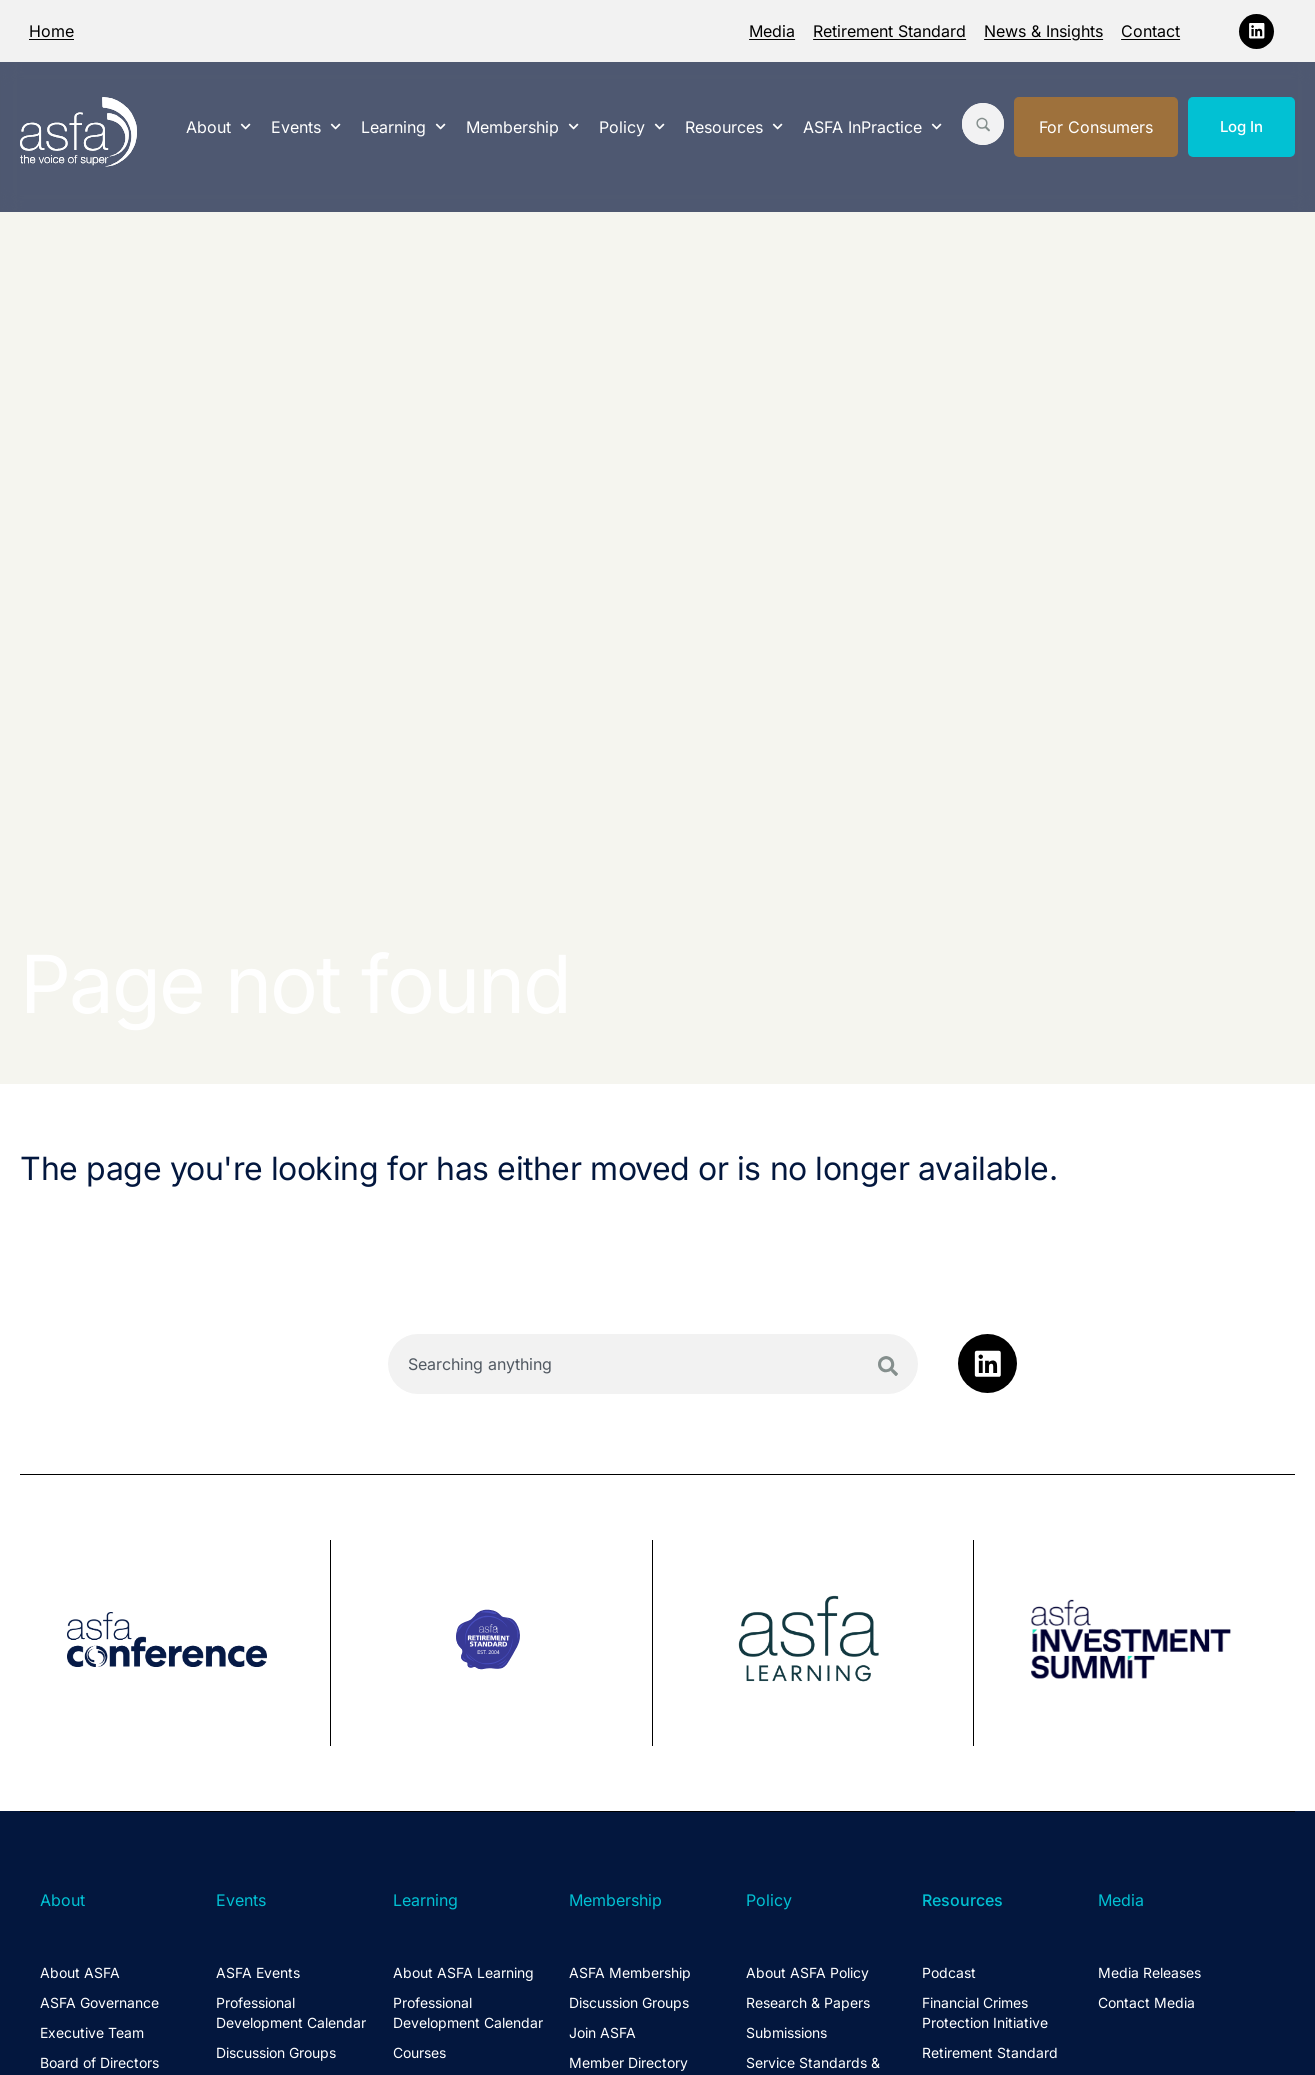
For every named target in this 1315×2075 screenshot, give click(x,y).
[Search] (888, 1366)
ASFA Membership (630, 1972)
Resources (734, 126)
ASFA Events (258, 1972)
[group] (175, 1643)
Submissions (786, 2032)
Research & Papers (808, 2002)
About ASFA (80, 1972)
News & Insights (1043, 31)
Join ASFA (602, 2032)
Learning (403, 126)
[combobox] (652, 1364)
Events (306, 126)
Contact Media (1146, 2002)
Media (772, 31)
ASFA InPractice (872, 126)
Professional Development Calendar (291, 2012)
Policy (632, 126)
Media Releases (1149, 1972)
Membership (522, 126)
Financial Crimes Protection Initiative (985, 2012)
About (218, 126)
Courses (419, 2052)
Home (51, 31)
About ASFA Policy (807, 1972)
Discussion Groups (276, 2052)
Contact (1150, 31)
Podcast (949, 1972)
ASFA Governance (99, 2002)
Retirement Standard (889, 31)
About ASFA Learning (463, 1972)
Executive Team (92, 2032)
